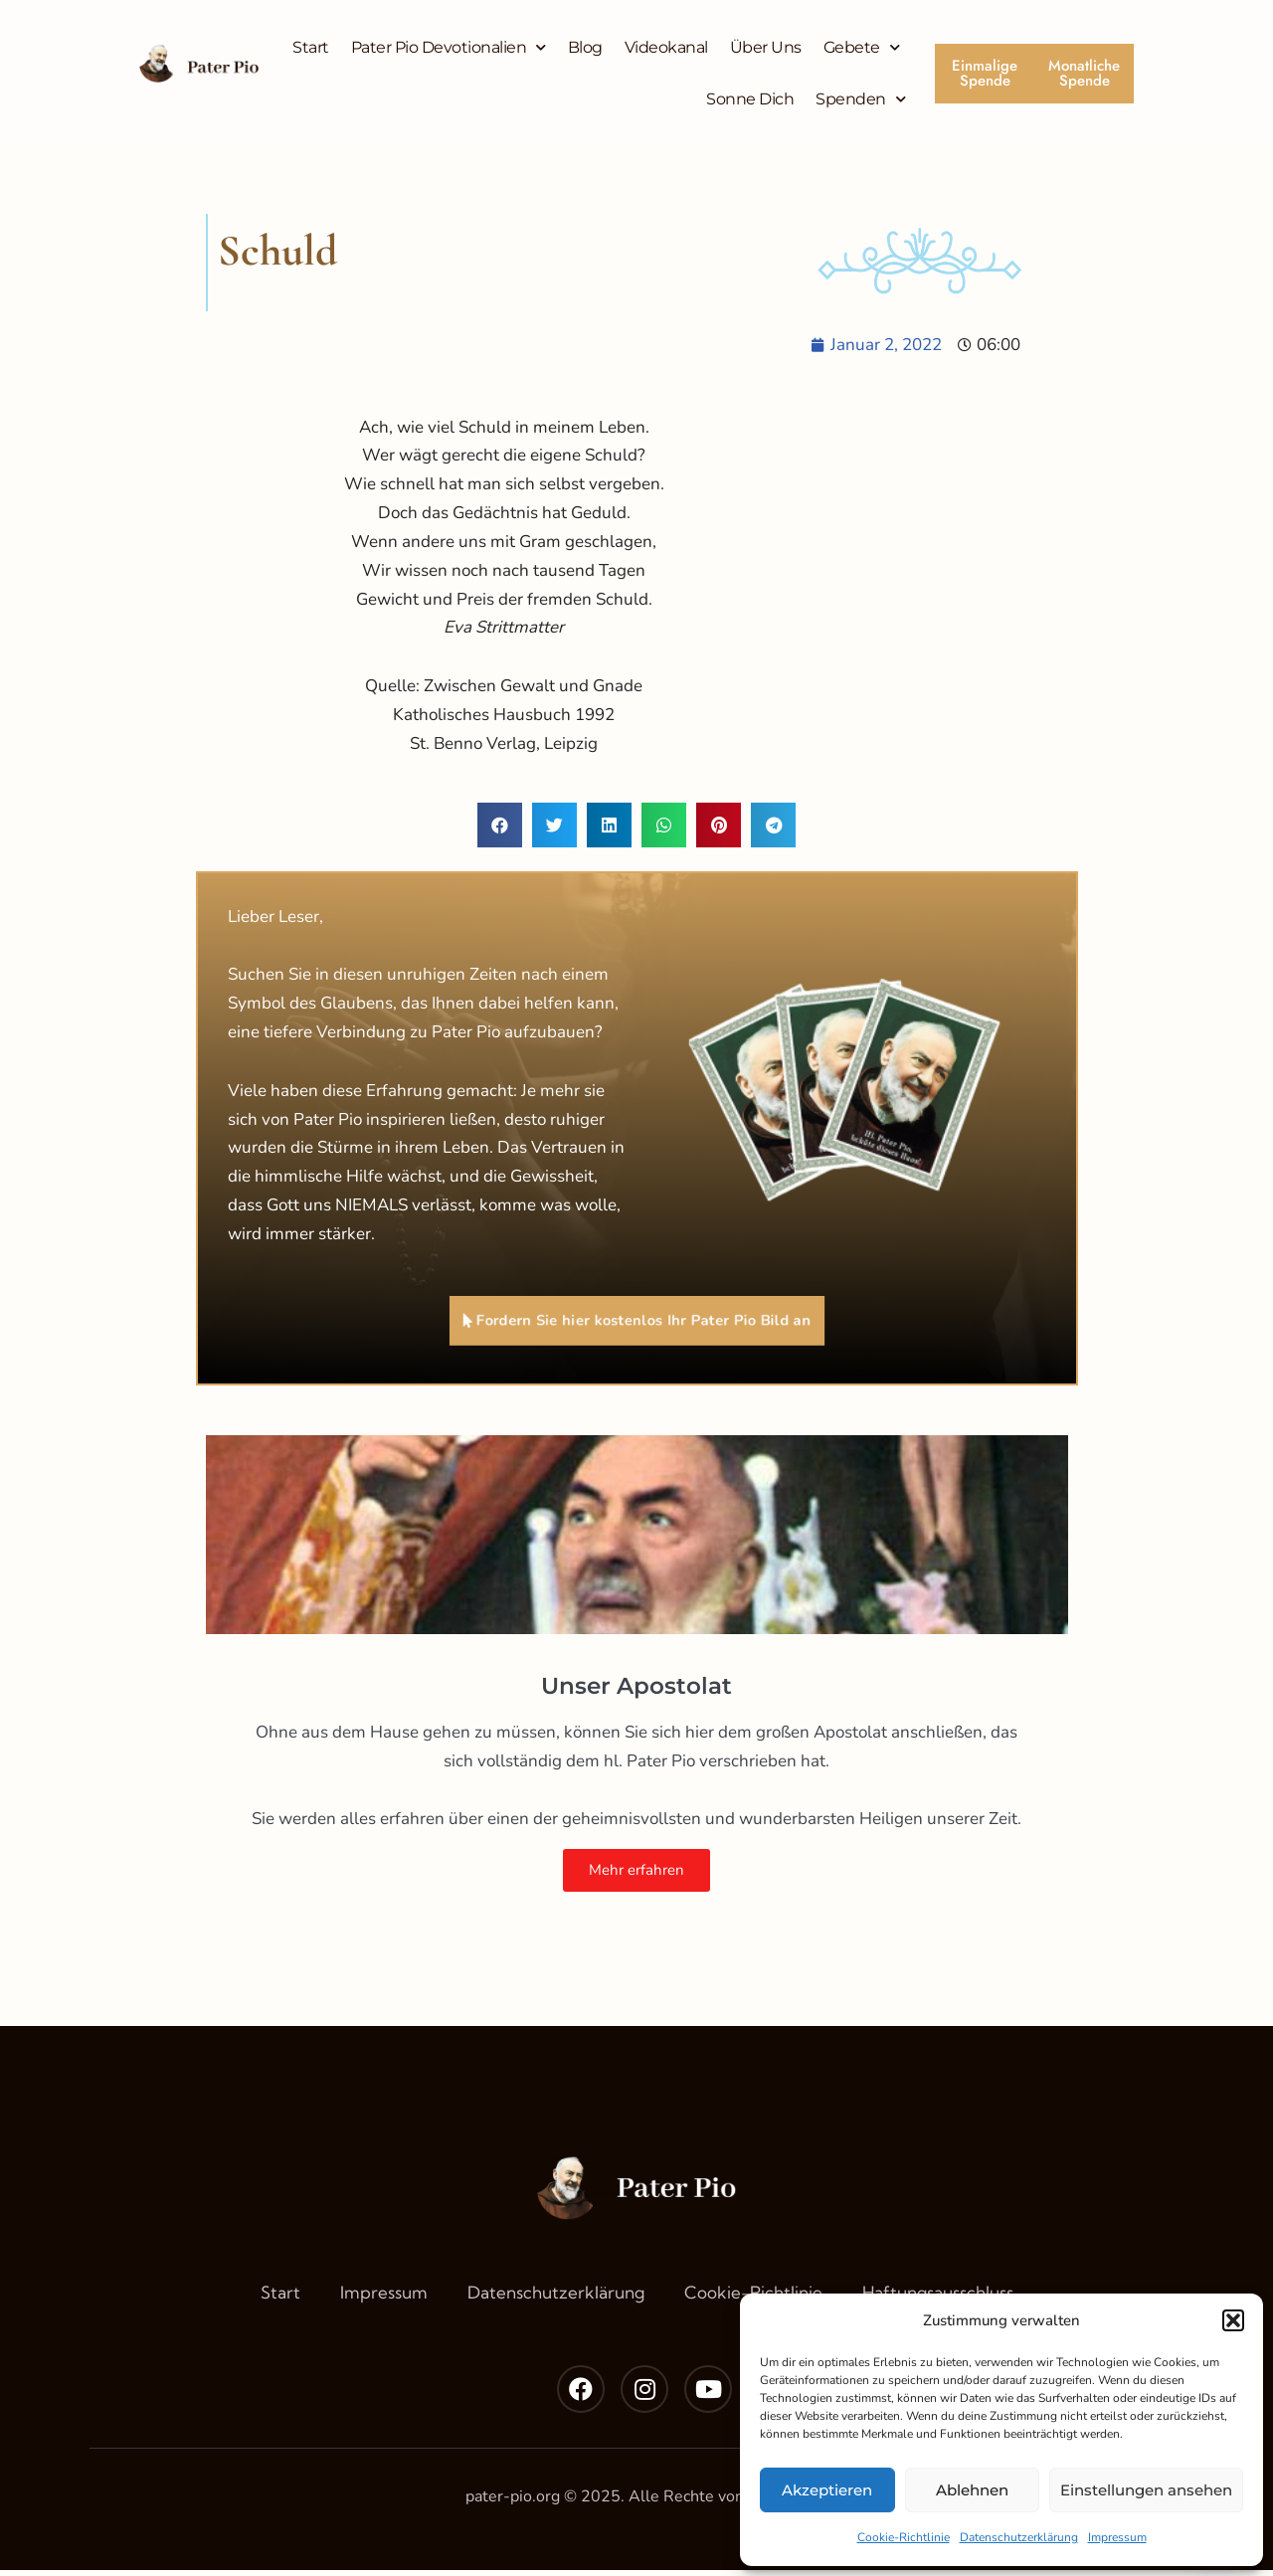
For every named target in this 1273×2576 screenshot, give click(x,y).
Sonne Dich (750, 99)
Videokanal (666, 47)
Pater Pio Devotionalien (448, 47)
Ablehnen (972, 2490)
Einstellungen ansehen (1146, 2490)
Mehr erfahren (636, 1875)
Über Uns (766, 47)
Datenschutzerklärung (1019, 2537)
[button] (1233, 2320)
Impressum (1117, 2537)
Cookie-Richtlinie (903, 2537)
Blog (585, 47)
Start (310, 47)
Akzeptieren (827, 2490)
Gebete (861, 47)
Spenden (860, 99)
